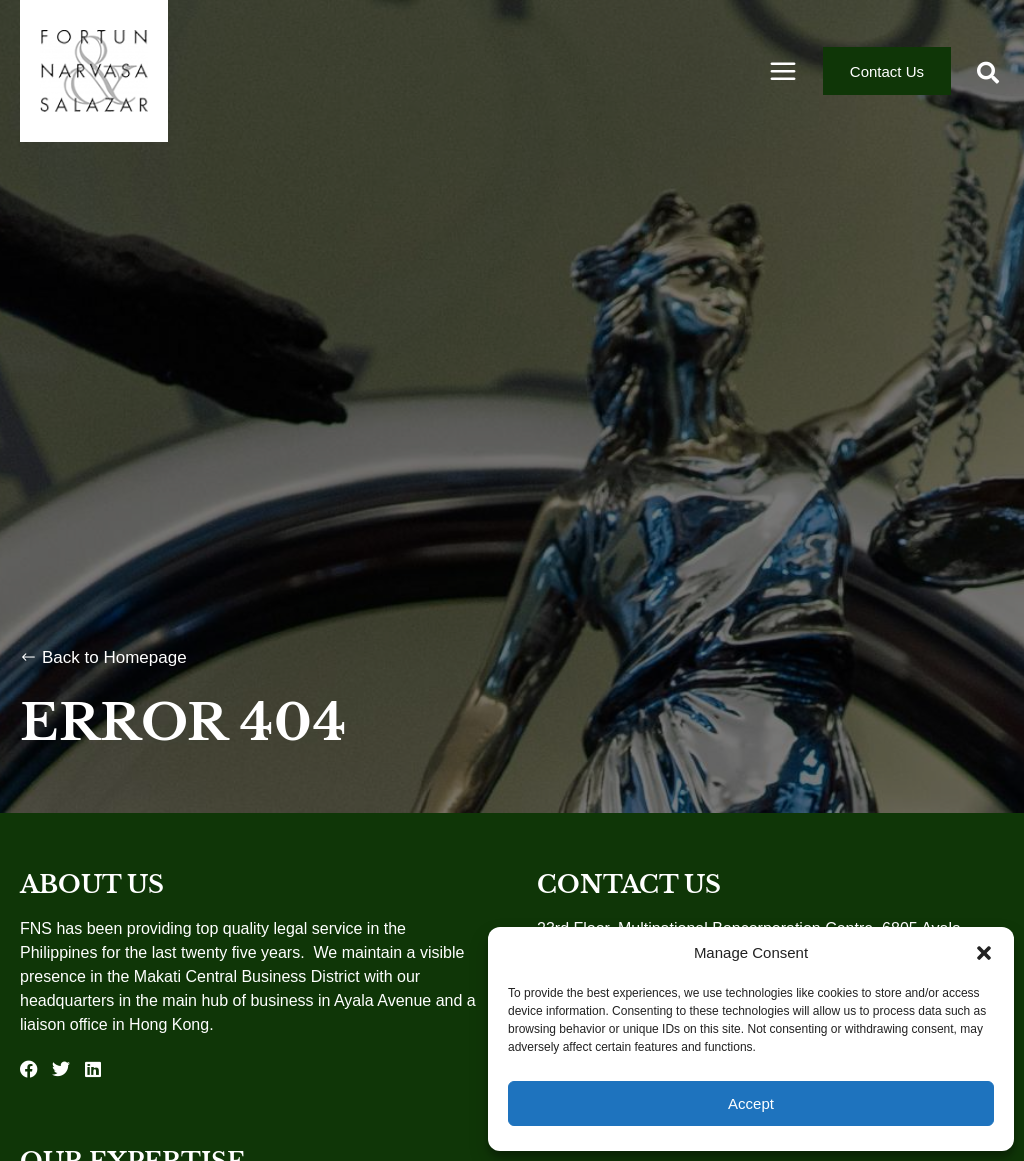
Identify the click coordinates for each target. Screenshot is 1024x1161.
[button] (984, 953)
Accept (751, 1103)
